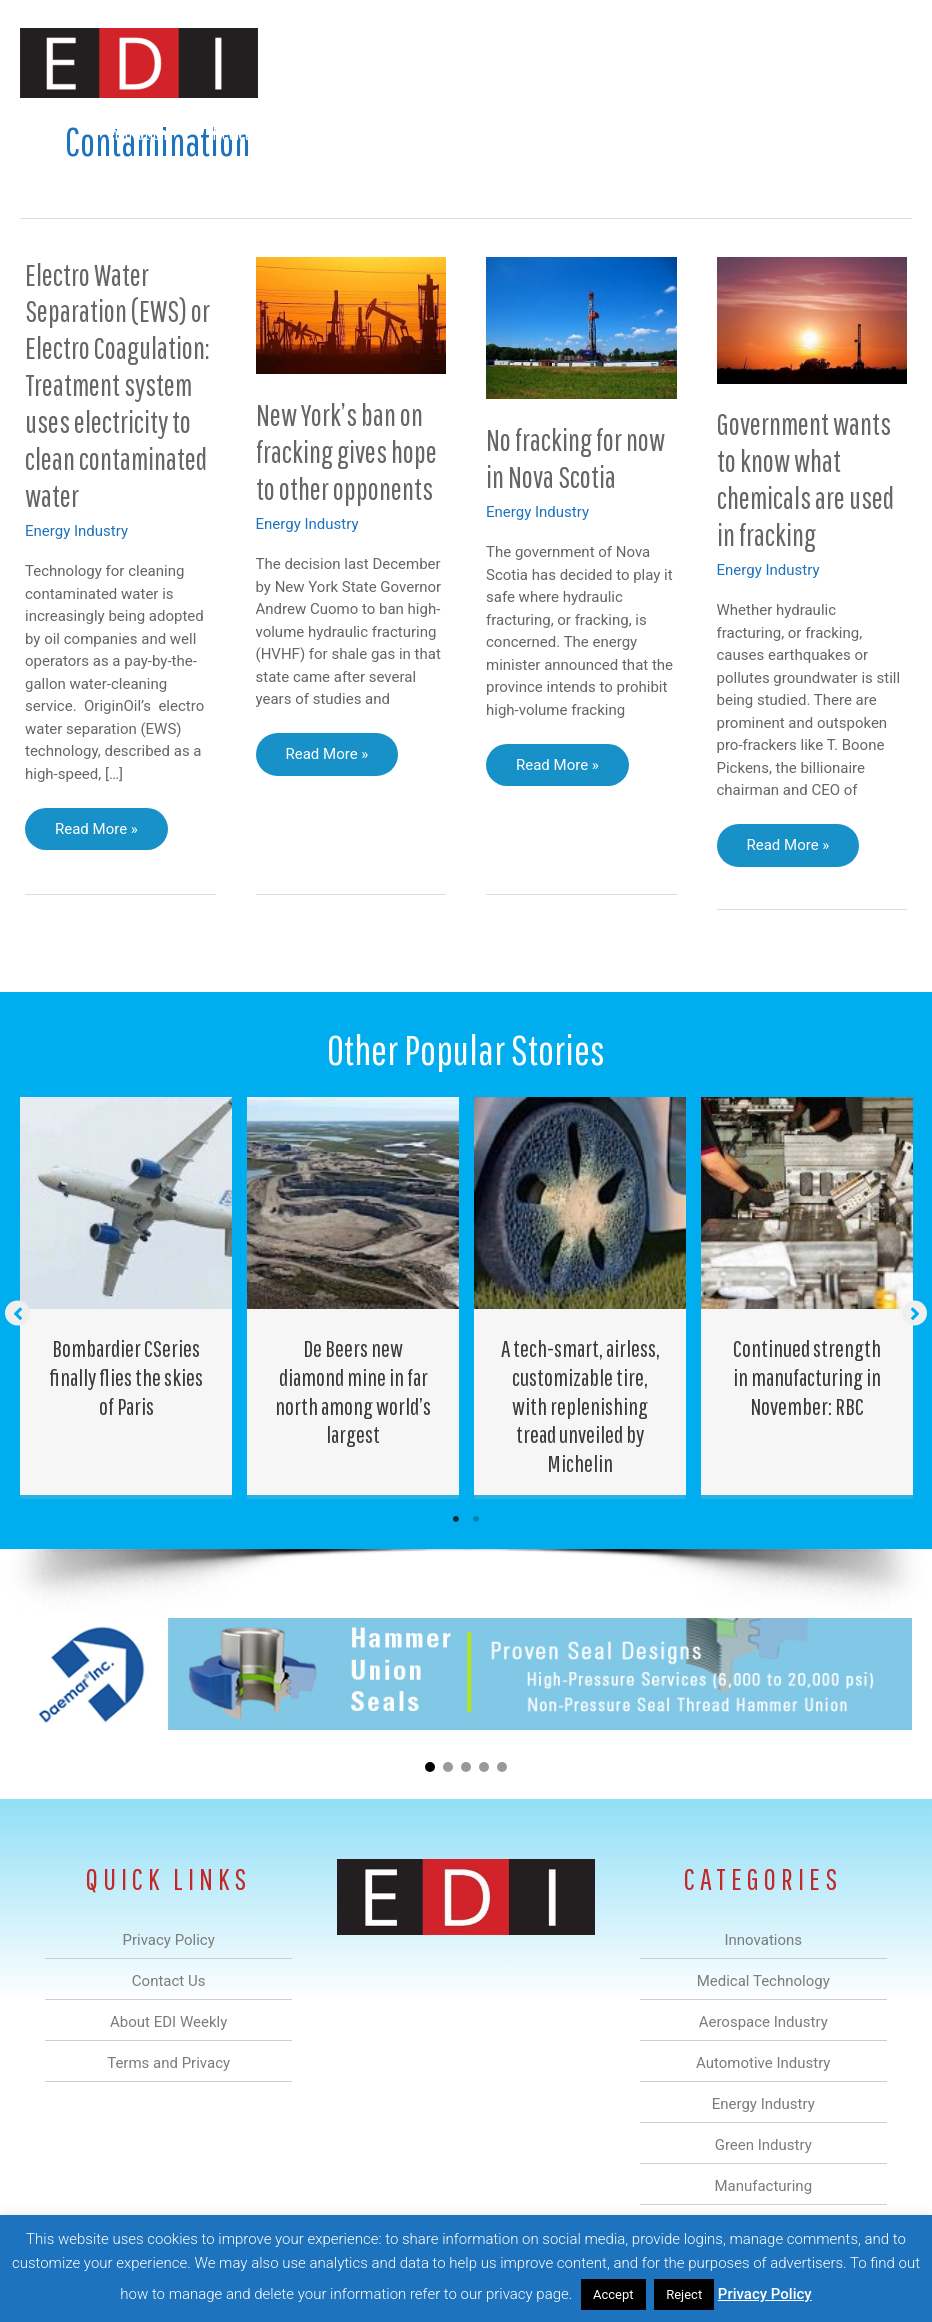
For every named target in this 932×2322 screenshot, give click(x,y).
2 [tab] (476, 1519)
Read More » (100, 834)
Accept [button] (613, 2294)
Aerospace (323, 133)
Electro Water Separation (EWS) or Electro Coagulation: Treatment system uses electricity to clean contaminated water (117, 385)
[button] (880, 181)
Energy (518, 133)
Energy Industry (76, 531)
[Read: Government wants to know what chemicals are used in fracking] (812, 319)
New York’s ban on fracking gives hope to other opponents (346, 451)
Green (594, 133)
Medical (233, 133)
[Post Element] (126, 1296)
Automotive (425, 133)
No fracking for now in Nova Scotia (575, 458)
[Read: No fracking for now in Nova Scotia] (581, 327)
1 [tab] (456, 1519)
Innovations (140, 133)
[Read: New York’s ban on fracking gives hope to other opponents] (351, 314)
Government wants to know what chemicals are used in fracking (805, 479)
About (790, 133)
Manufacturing (692, 133)
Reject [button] (684, 2294)
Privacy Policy (765, 2294)
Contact (869, 133)
